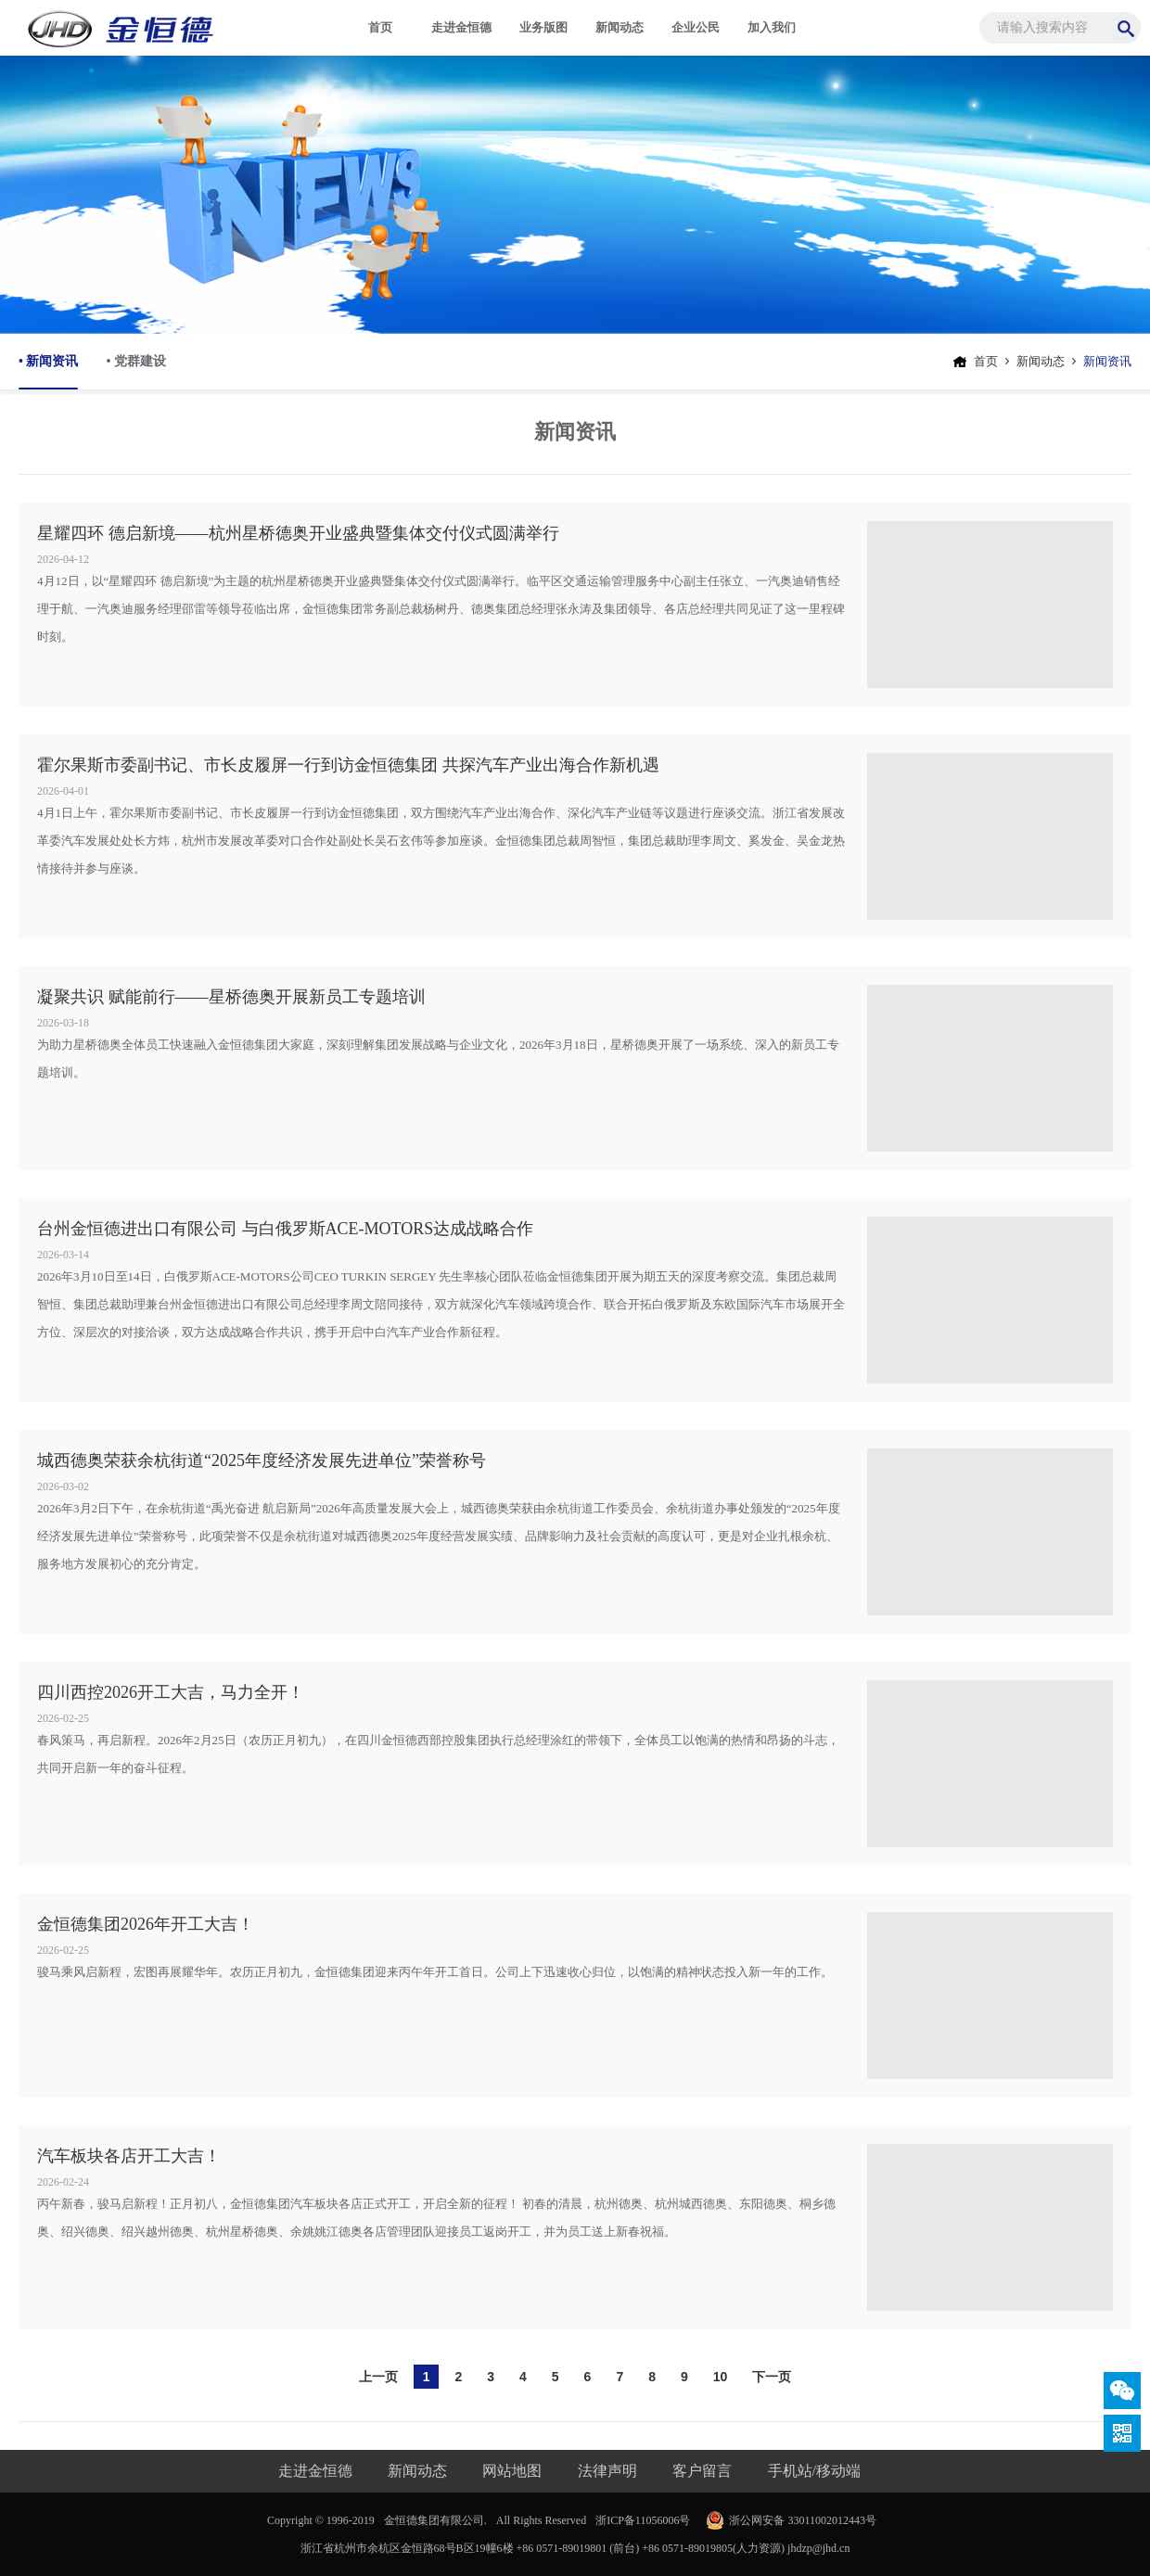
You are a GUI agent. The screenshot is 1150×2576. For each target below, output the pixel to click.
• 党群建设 (135, 361)
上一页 (378, 2376)
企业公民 (695, 27)
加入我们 (772, 27)
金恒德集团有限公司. (435, 2520)
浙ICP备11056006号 (642, 2520)
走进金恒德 (461, 27)
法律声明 (607, 2471)
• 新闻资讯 (48, 371)
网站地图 (512, 2471)
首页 (380, 27)
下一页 (771, 2376)
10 (720, 2376)
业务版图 (543, 27)
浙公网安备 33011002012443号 (802, 2520)
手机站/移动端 (814, 2471)
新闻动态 (619, 27)
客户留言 (702, 2471)
